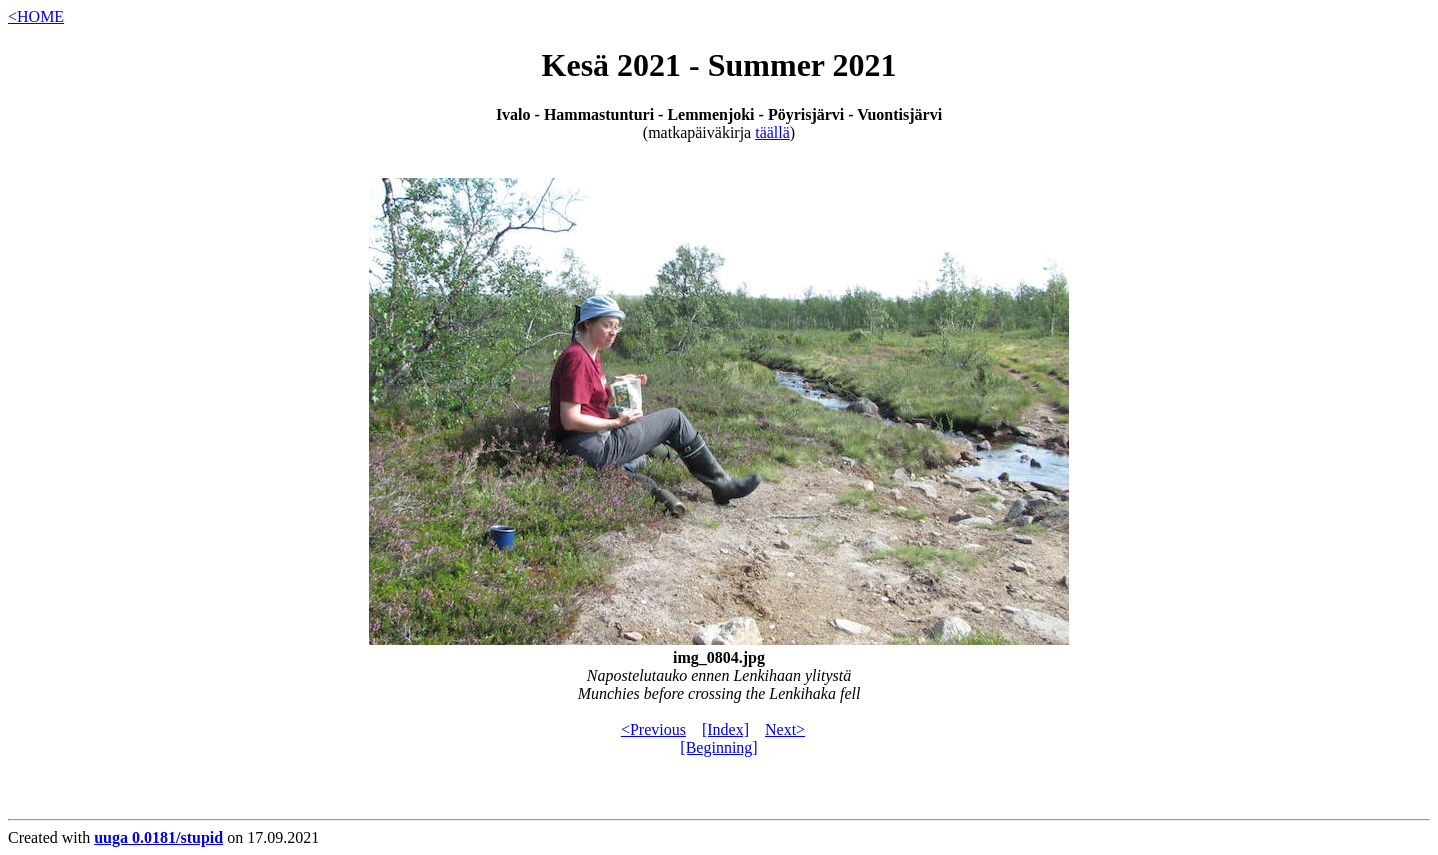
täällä (772, 132)
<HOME (36, 16)
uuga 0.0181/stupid (158, 837)
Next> (785, 729)
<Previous (653, 729)
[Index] (725, 729)
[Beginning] (718, 747)
